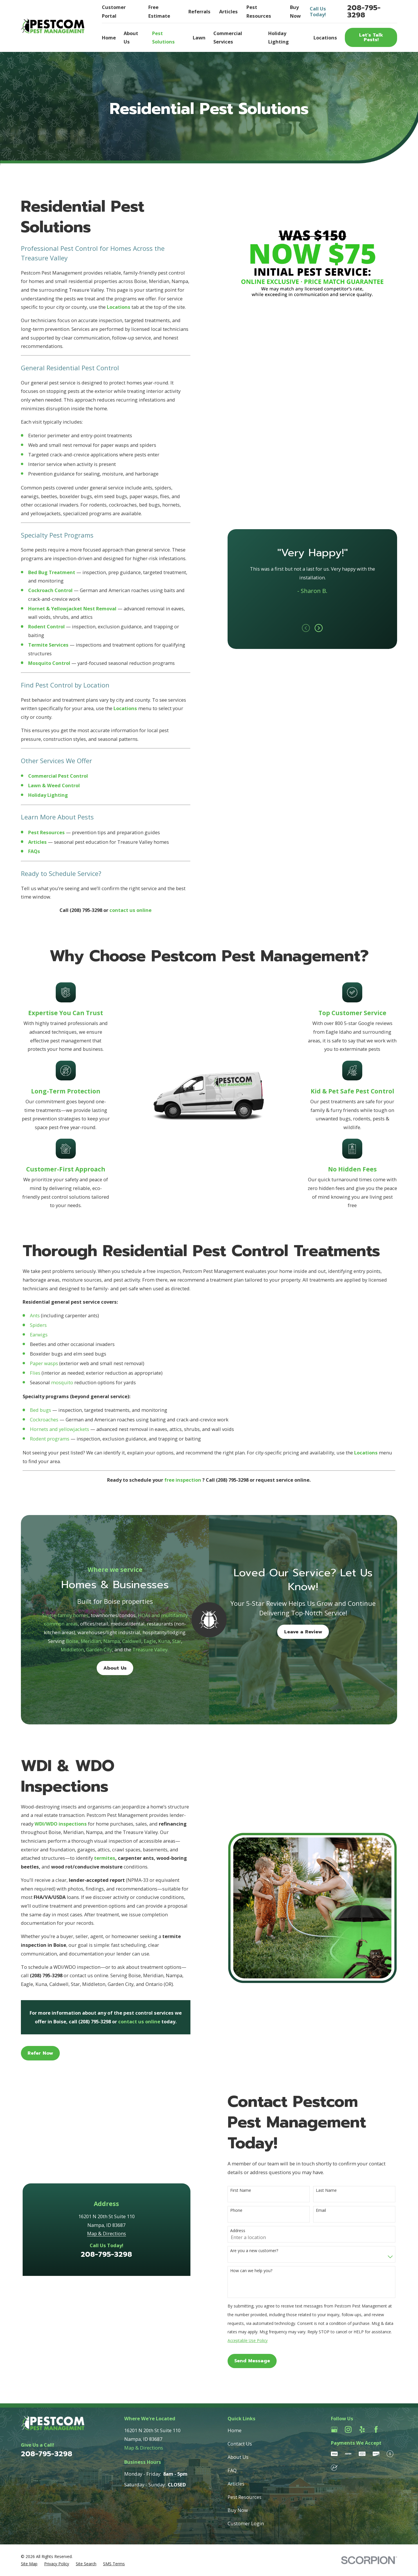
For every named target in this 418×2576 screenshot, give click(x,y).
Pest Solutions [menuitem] (163, 37)
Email (329, 2210)
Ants (35, 1323)
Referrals (199, 11)
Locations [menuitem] (325, 37)
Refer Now (32, 2053)
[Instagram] (348, 2429)
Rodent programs (49, 1447)
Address (246, 2230)
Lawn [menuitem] (199, 37)
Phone (245, 2210)
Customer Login (246, 2523)
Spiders (38, 1333)
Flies (35, 1381)
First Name (249, 2190)
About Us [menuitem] (131, 37)
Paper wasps (44, 1371)
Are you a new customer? (263, 2250)
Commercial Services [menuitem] (227, 37)
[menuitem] (29, 2564)
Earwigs (39, 1343)
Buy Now (238, 2510)
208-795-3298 (364, 11)
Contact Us (240, 2443)
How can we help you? (260, 2270)
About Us (238, 2457)
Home (235, 2430)
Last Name (334, 2190)
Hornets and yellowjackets (59, 1437)
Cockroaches (44, 1428)
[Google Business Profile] (334, 2429)
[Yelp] (362, 2429)
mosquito (62, 1390)
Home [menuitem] (109, 37)
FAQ (232, 2470)
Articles (228, 11)
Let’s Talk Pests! (371, 37)
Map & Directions (115, 2149)
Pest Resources (245, 2497)
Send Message (260, 2360)
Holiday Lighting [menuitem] (278, 37)
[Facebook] (376, 2429)
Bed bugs (40, 1418)
